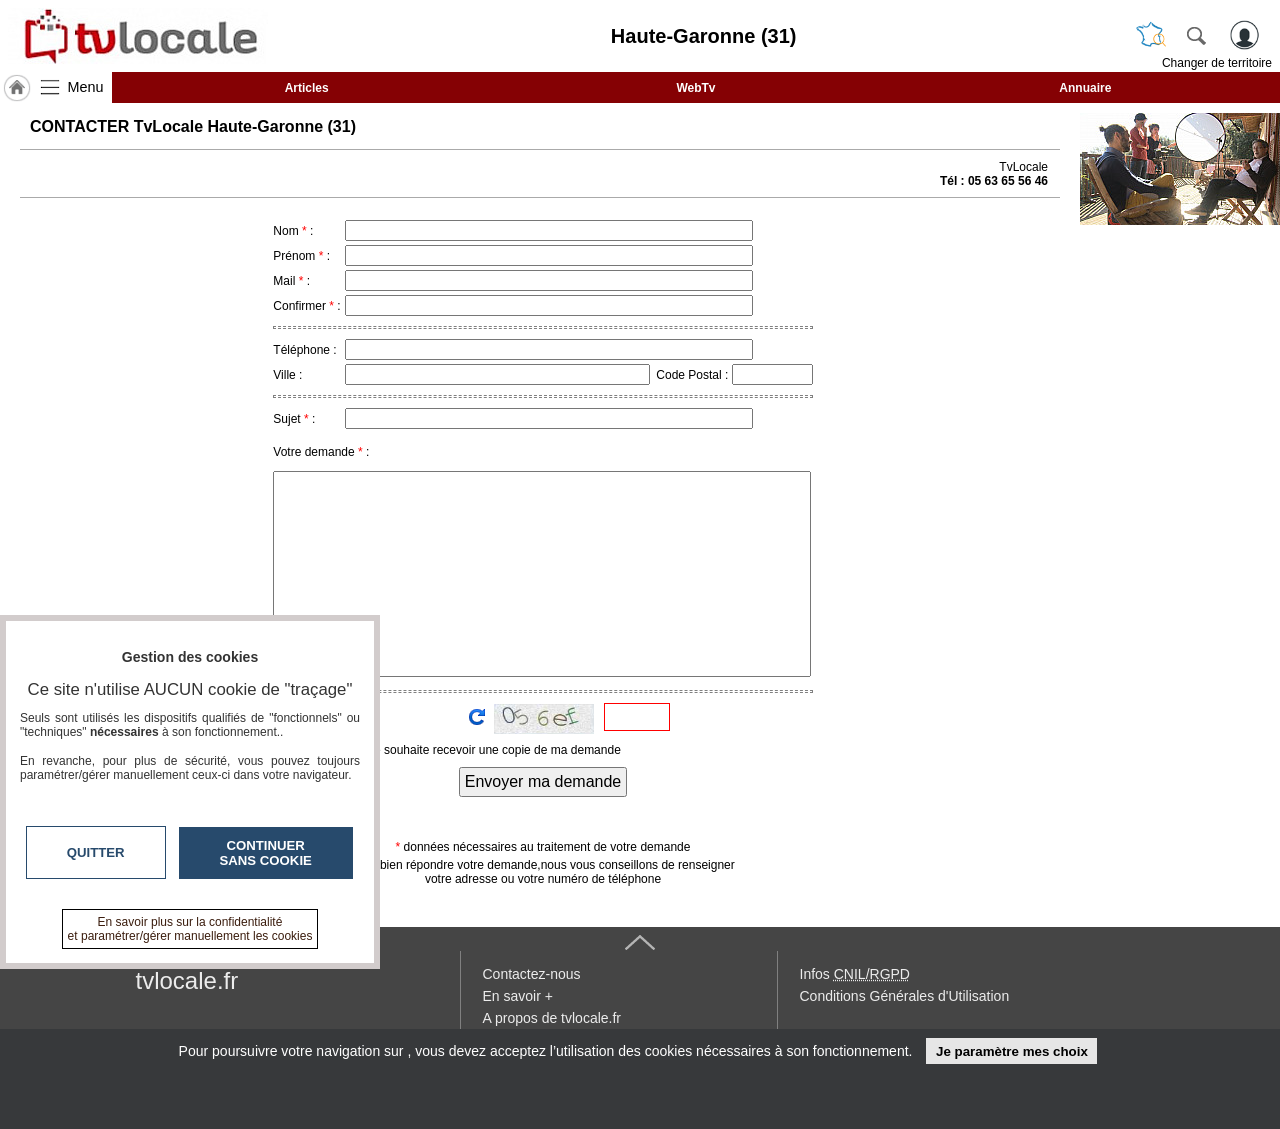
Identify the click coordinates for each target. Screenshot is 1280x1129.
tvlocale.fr (187, 980)
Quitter (96, 852)
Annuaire (1085, 88)
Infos (855, 974)
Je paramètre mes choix (1012, 1051)
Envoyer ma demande (543, 781)
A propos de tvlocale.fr (552, 1018)
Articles (307, 88)
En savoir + (518, 996)
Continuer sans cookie (266, 853)
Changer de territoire (1217, 63)
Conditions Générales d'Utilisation (905, 996)
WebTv (695, 88)
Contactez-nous (532, 974)
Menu (86, 87)
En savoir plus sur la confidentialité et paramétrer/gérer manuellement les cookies (190, 929)
